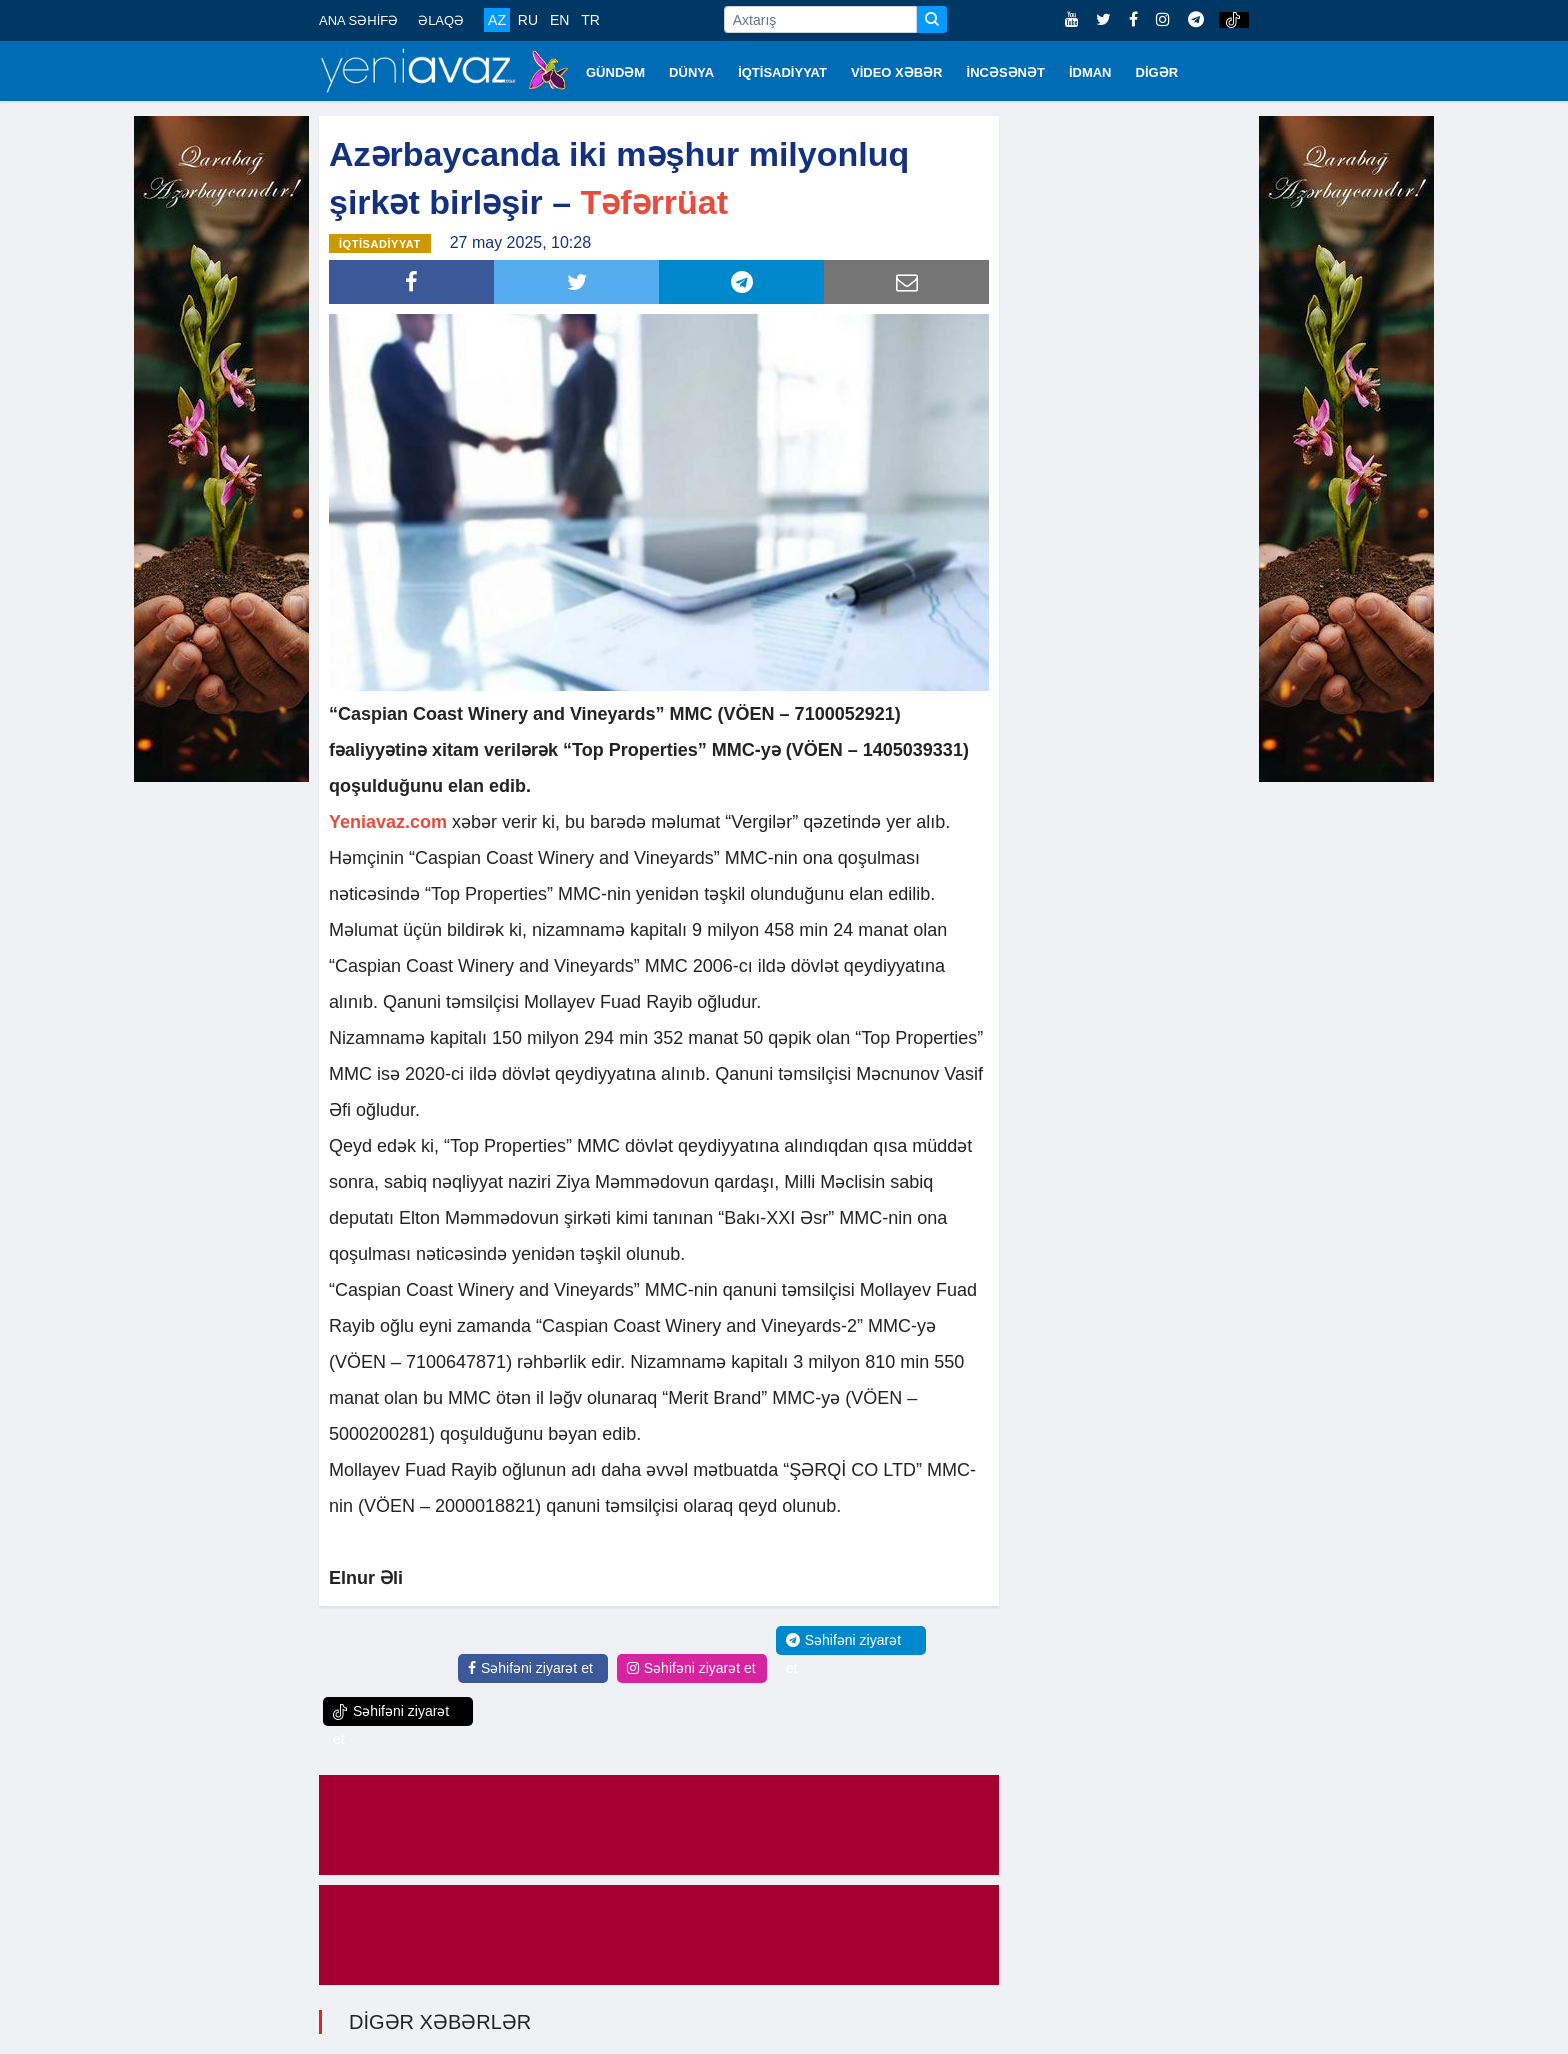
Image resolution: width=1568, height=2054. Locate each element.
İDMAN (1090, 72)
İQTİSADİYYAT (782, 72)
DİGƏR (1157, 72)
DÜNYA (691, 72)
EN (559, 20)
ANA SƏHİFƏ (358, 20)
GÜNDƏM (615, 72)
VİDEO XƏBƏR (897, 72)
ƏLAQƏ (441, 20)
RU (528, 20)
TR (590, 20)
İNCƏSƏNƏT (1006, 72)
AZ (497, 20)
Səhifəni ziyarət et (530, 1668)
